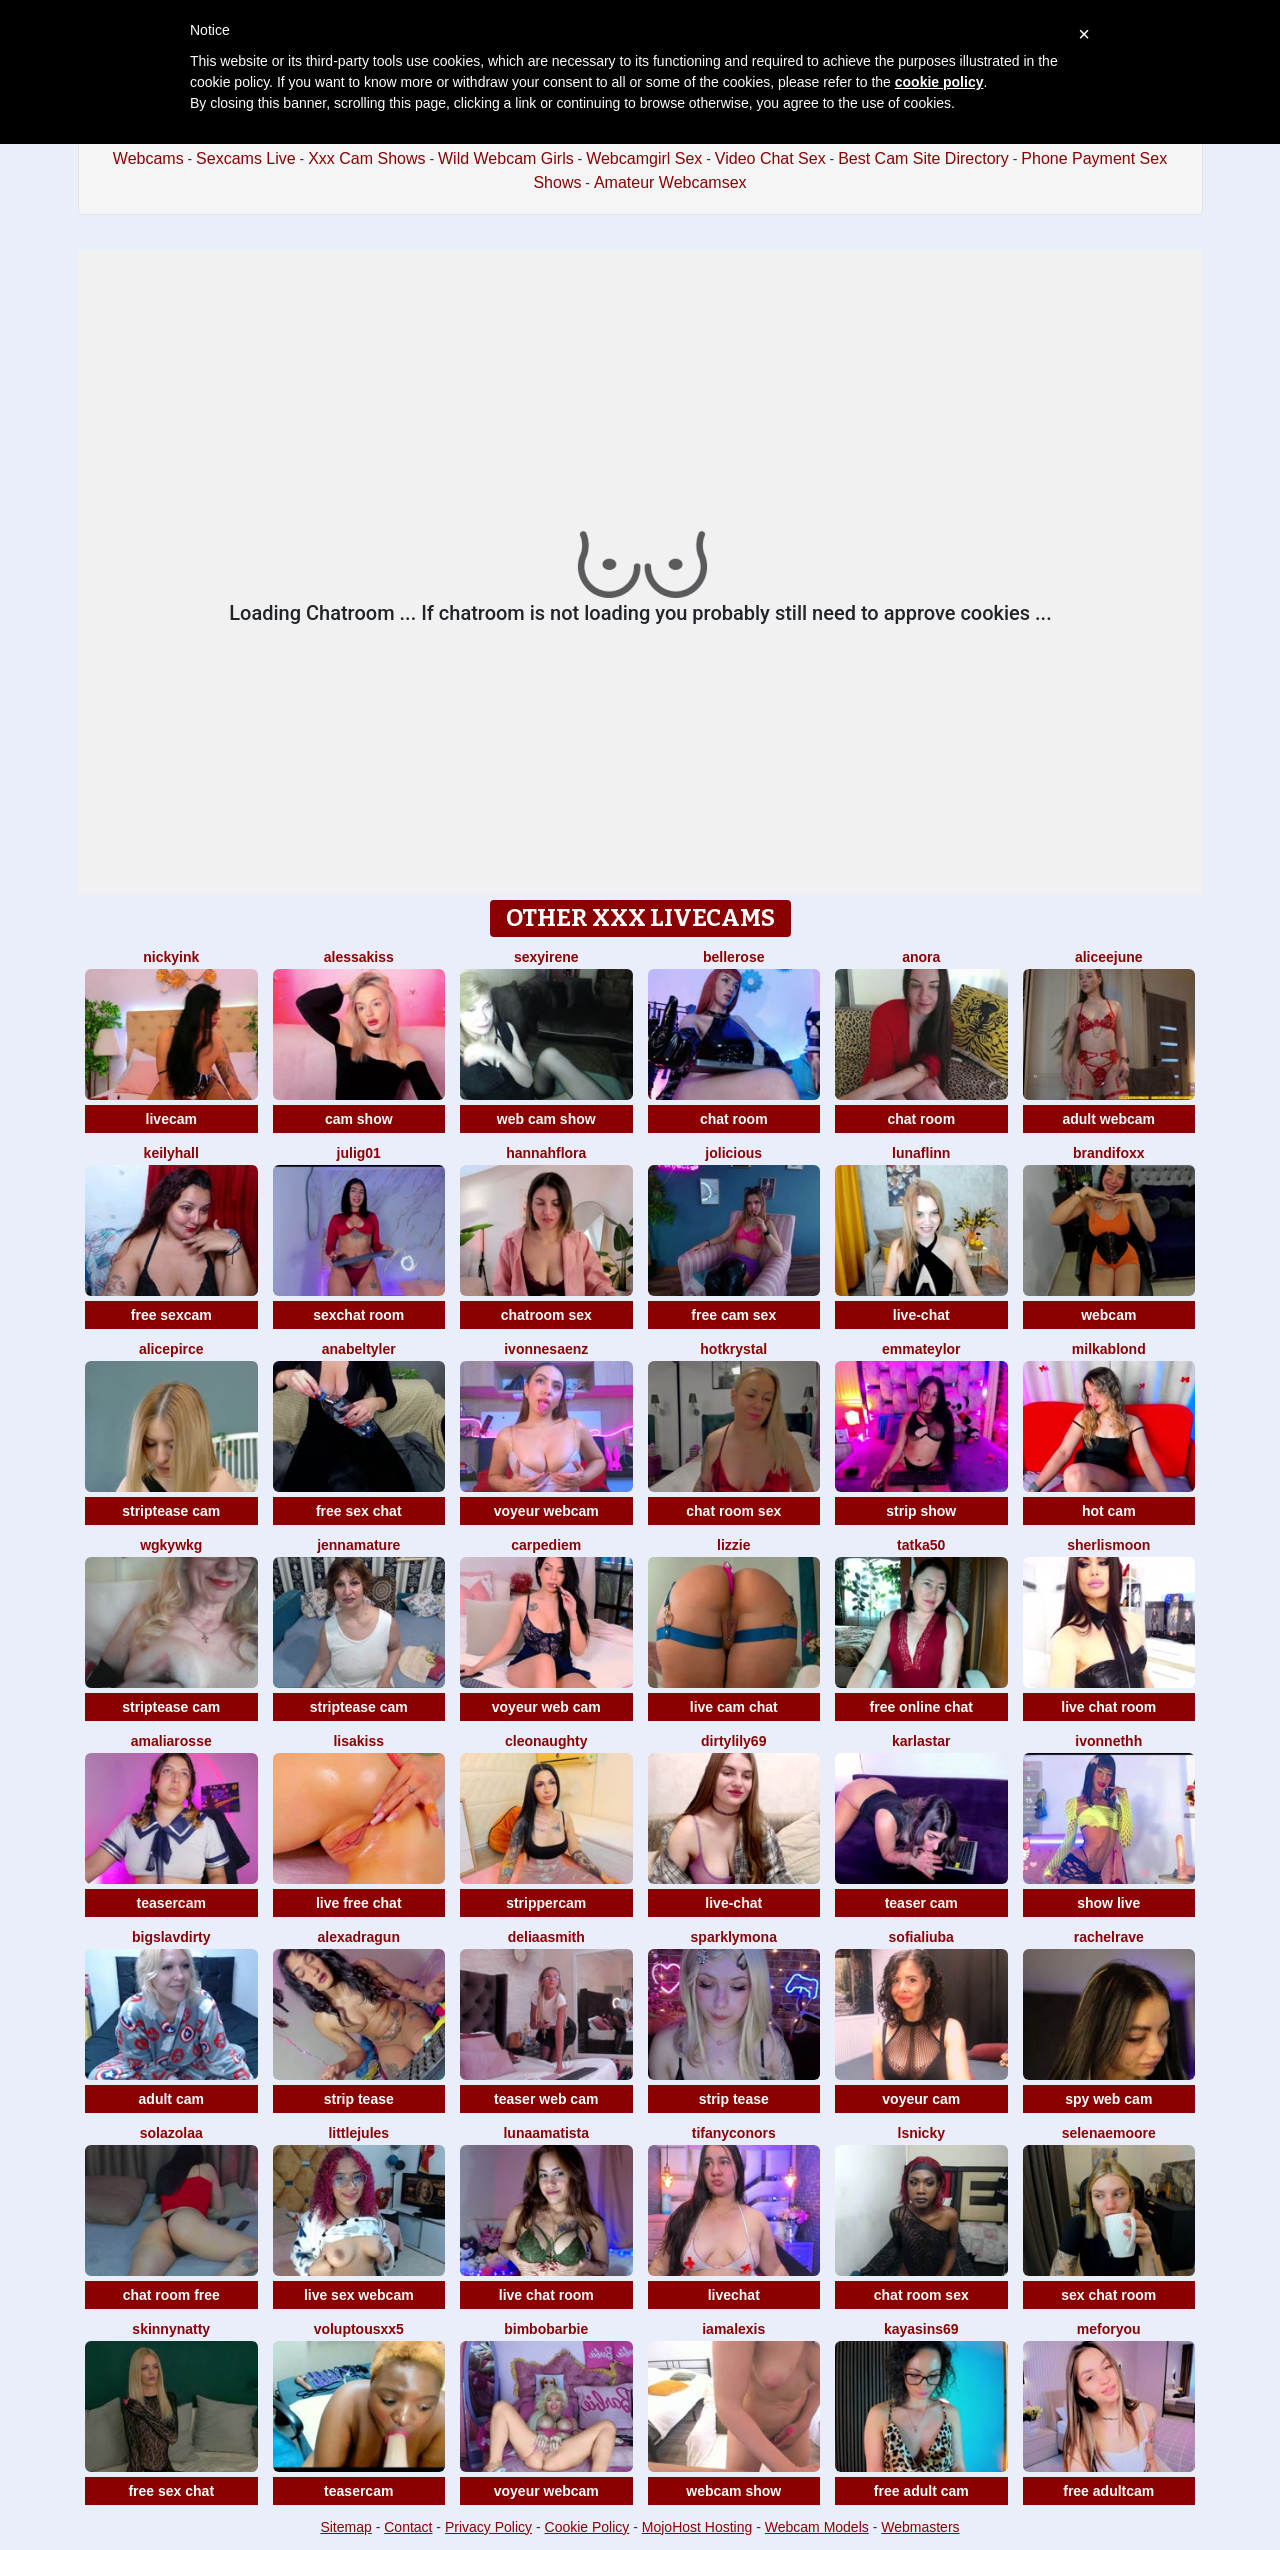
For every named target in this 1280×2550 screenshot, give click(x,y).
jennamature (358, 1545)
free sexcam (171, 1315)
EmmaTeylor (921, 1349)
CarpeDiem (546, 1545)
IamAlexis (733, 2329)
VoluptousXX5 (359, 2329)
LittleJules (358, 2133)
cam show (359, 1119)
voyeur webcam (546, 1511)
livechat (734, 2295)
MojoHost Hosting (697, 2527)
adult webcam (1108, 1119)
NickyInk (171, 957)
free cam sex (733, 1315)
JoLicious (733, 1153)
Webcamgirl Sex (644, 158)
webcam (1108, 1315)
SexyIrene (546, 957)
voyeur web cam (546, 1707)
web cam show (546, 1119)
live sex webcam (359, 2295)
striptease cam (171, 1511)
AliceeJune (1109, 957)
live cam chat (734, 1707)
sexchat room (358, 1315)
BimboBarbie (546, 2329)
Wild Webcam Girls (506, 158)
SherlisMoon (1108, 1545)
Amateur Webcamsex (670, 182)
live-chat (921, 1315)
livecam (171, 1119)
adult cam (171, 2099)
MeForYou (1109, 2329)
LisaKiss (358, 1741)
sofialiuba (921, 1937)
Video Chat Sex (770, 158)
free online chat (921, 1707)
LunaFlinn (921, 1153)
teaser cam (921, 1903)
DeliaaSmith (546, 1937)
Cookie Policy (587, 2527)
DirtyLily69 (733, 1741)
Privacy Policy (488, 2527)
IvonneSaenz (546, 1349)
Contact (408, 2527)
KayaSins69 (921, 2329)
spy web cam (1108, 2099)
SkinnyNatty (171, 2329)
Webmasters (920, 2527)
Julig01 (359, 1153)
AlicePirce (171, 1349)
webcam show (733, 2491)
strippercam (546, 1903)
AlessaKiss (359, 957)
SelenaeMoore (1109, 2133)
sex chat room (1108, 2295)
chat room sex (733, 1511)
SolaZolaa (171, 2133)
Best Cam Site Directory (923, 158)
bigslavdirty (171, 1937)
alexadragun (359, 1937)
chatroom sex (546, 1315)
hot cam (1109, 1511)
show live (1108, 1903)
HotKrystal (733, 1349)
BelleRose (733, 957)
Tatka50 (921, 1545)
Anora (921, 957)
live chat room (1108, 1707)
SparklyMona (734, 1937)
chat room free (171, 2295)
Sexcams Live (246, 158)
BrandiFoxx (1109, 1153)
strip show (921, 1511)
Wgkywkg (171, 1545)
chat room (734, 1119)
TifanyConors (734, 2133)
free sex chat (359, 1511)
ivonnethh (1108, 1741)
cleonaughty (546, 1741)
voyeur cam (921, 2099)
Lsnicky (921, 2133)
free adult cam (921, 2491)
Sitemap (345, 2527)
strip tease (359, 2099)
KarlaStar (921, 1741)
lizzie (733, 1545)
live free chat (359, 1903)
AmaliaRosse (171, 1741)
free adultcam (1108, 2491)
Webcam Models (817, 2527)
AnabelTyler (359, 1349)
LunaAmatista (546, 2133)
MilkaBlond (1109, 1349)
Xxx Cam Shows (366, 158)
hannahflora (546, 1153)
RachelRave (1109, 1937)
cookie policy (939, 82)
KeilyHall (171, 1153)
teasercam (171, 1903)
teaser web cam (546, 2099)
